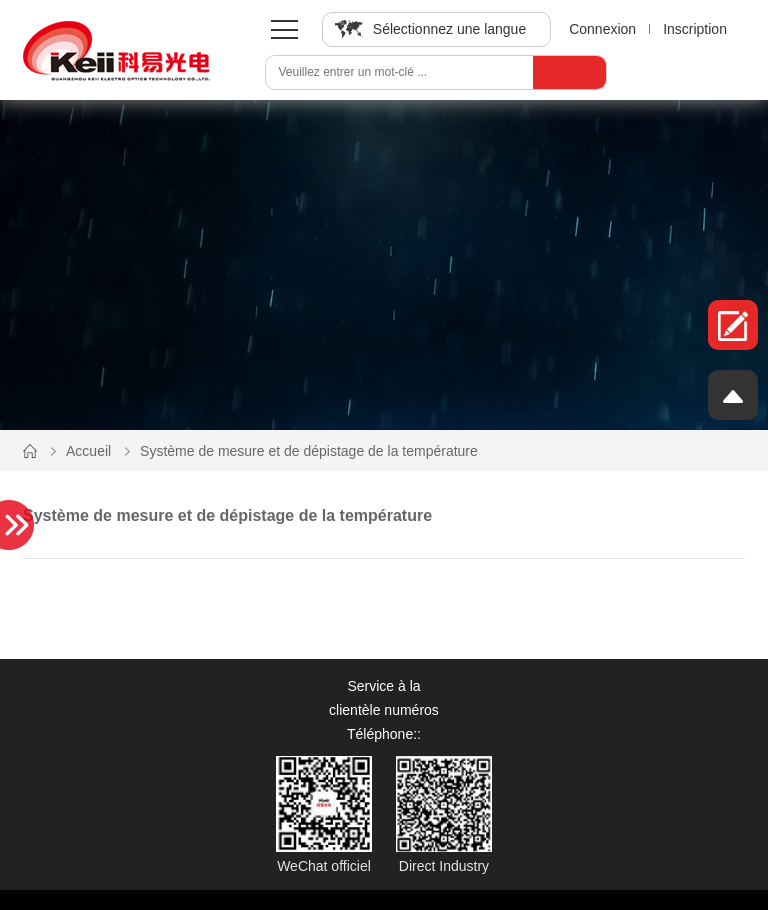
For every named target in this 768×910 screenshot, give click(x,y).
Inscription (695, 29)
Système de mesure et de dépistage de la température (309, 451)
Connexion (602, 29)
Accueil (88, 451)
